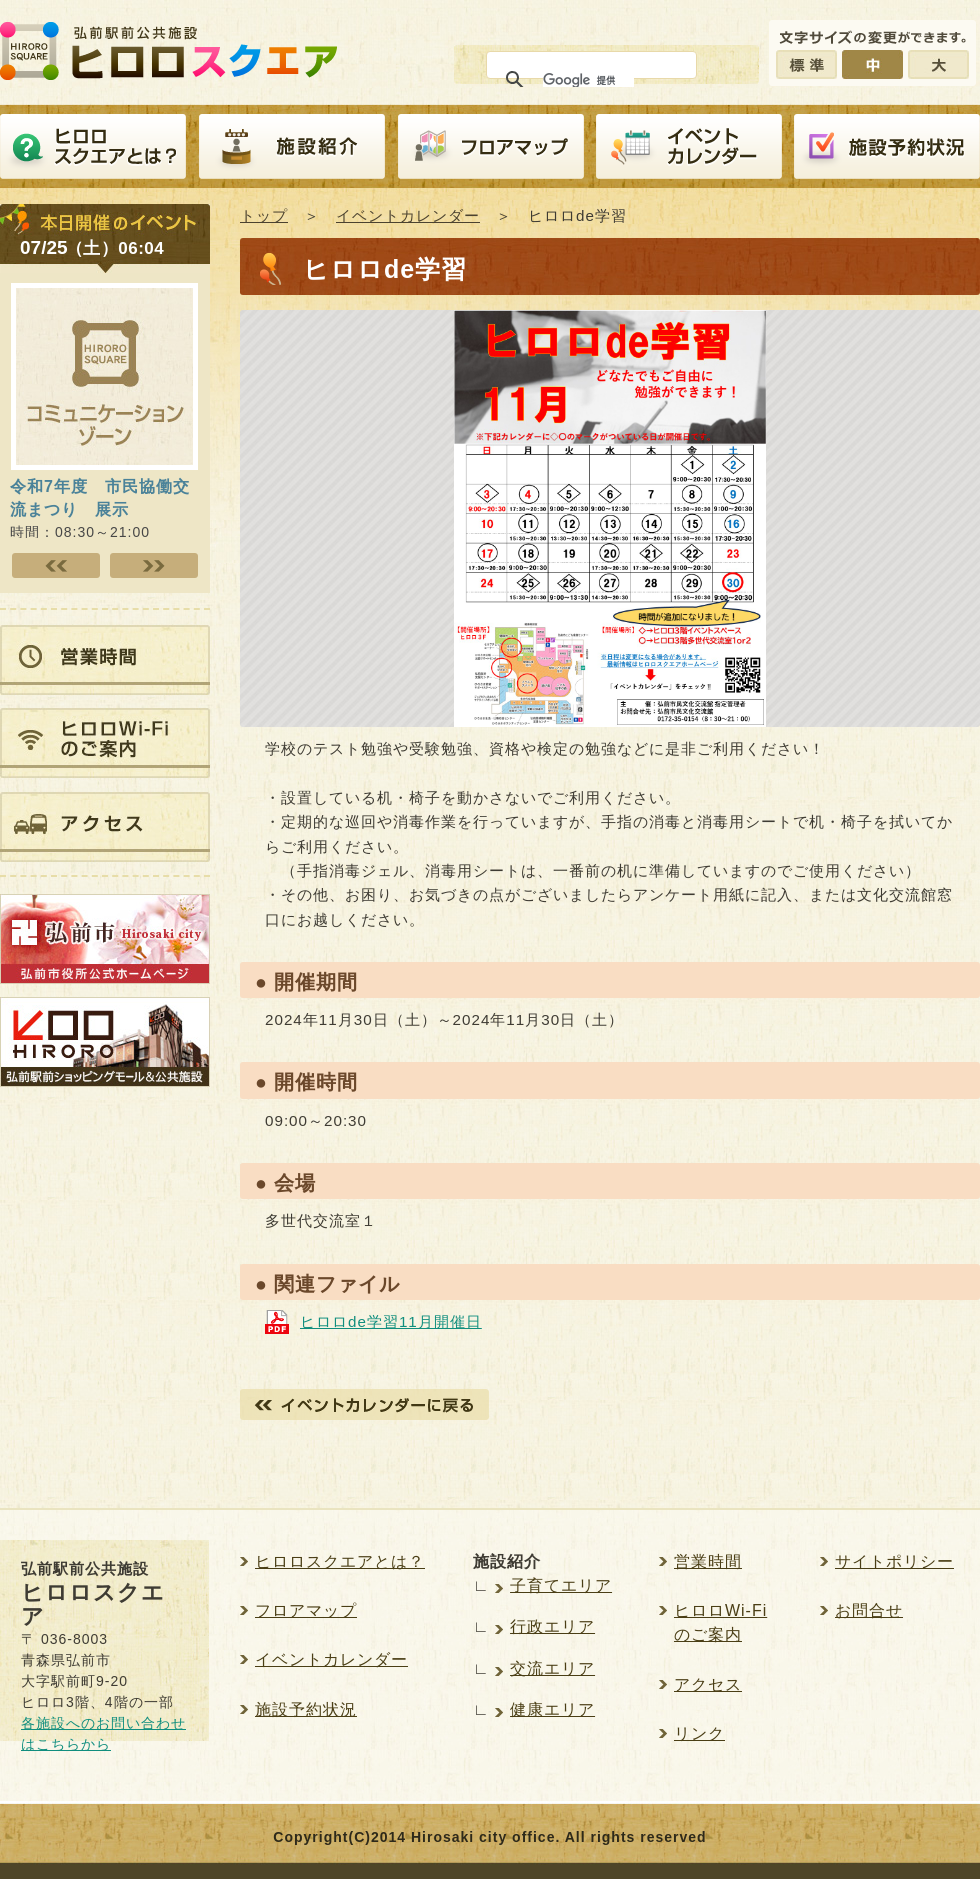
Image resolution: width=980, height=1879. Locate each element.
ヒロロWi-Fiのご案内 (720, 1622)
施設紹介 (292, 147)
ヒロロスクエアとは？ (93, 147)
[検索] (588, 80)
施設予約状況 (306, 1709)
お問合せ (869, 1610)
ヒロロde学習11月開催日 (391, 1321)
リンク (699, 1733)
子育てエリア (561, 1585)
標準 (806, 64)
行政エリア (552, 1626)
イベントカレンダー (689, 147)
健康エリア (552, 1709)
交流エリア (552, 1668)
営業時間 (708, 1561)
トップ (264, 215)
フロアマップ (491, 147)
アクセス (708, 1684)
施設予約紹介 (887, 147)
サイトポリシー (894, 1561)
